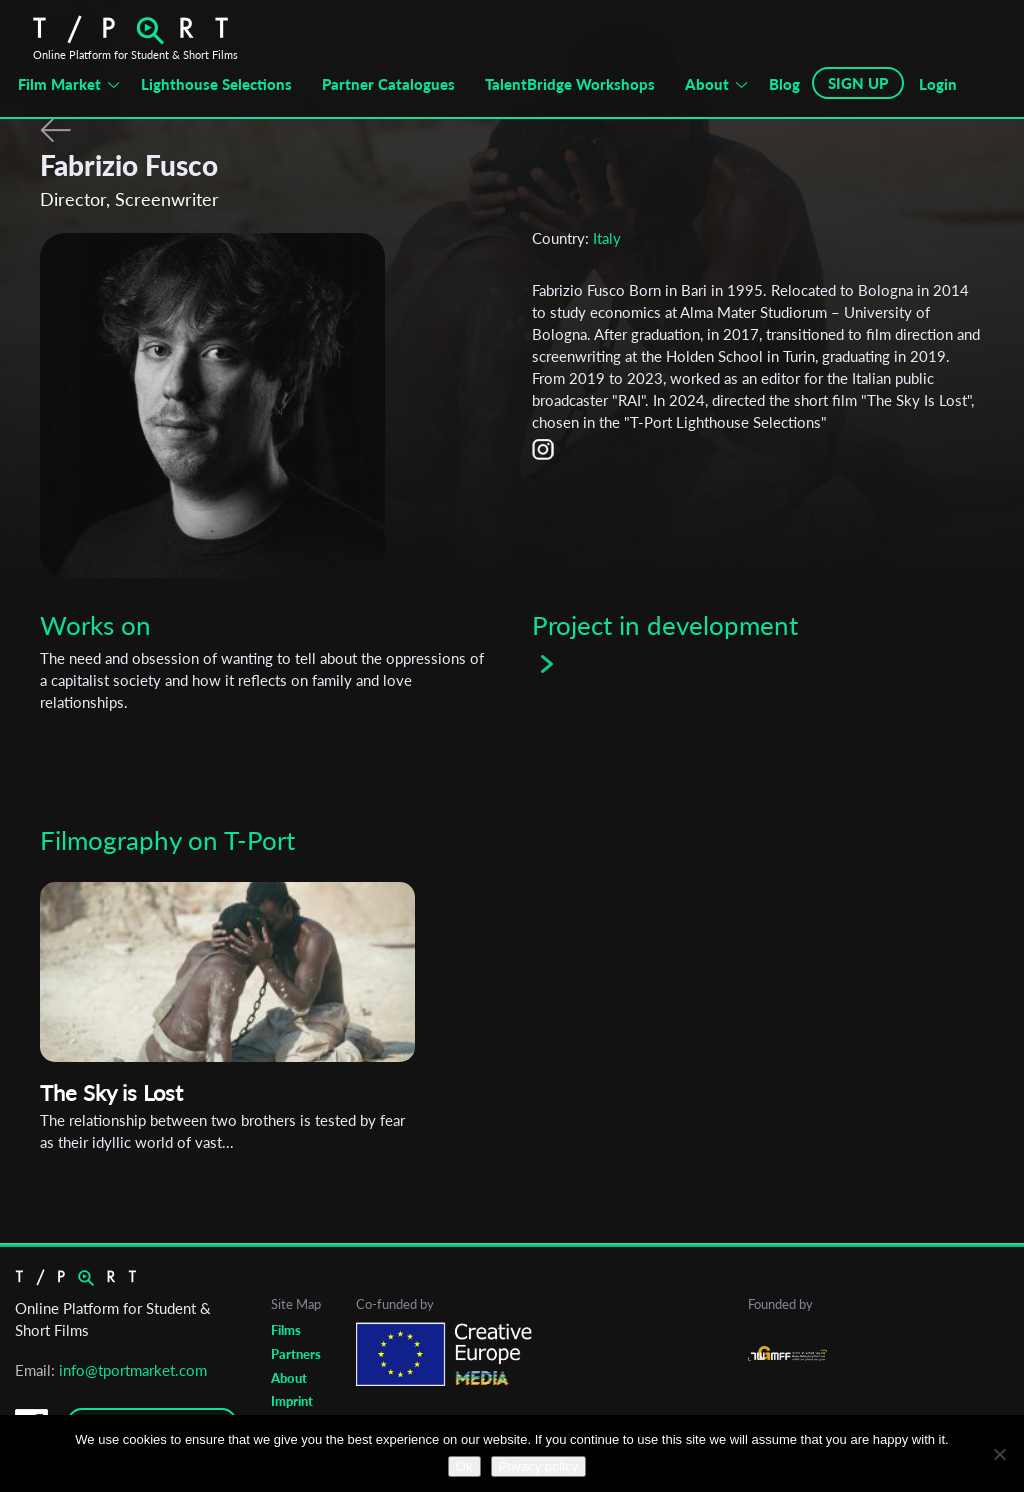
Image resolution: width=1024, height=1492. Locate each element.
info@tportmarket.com (133, 1370)
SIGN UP (858, 83)
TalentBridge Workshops (570, 84)
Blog (784, 84)
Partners (296, 1354)
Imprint (292, 1401)
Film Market (59, 84)
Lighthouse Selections (216, 84)
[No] (999, 1454)
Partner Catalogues (388, 84)
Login (938, 84)
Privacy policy (538, 1466)
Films (286, 1330)
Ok (464, 1466)
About (707, 84)
